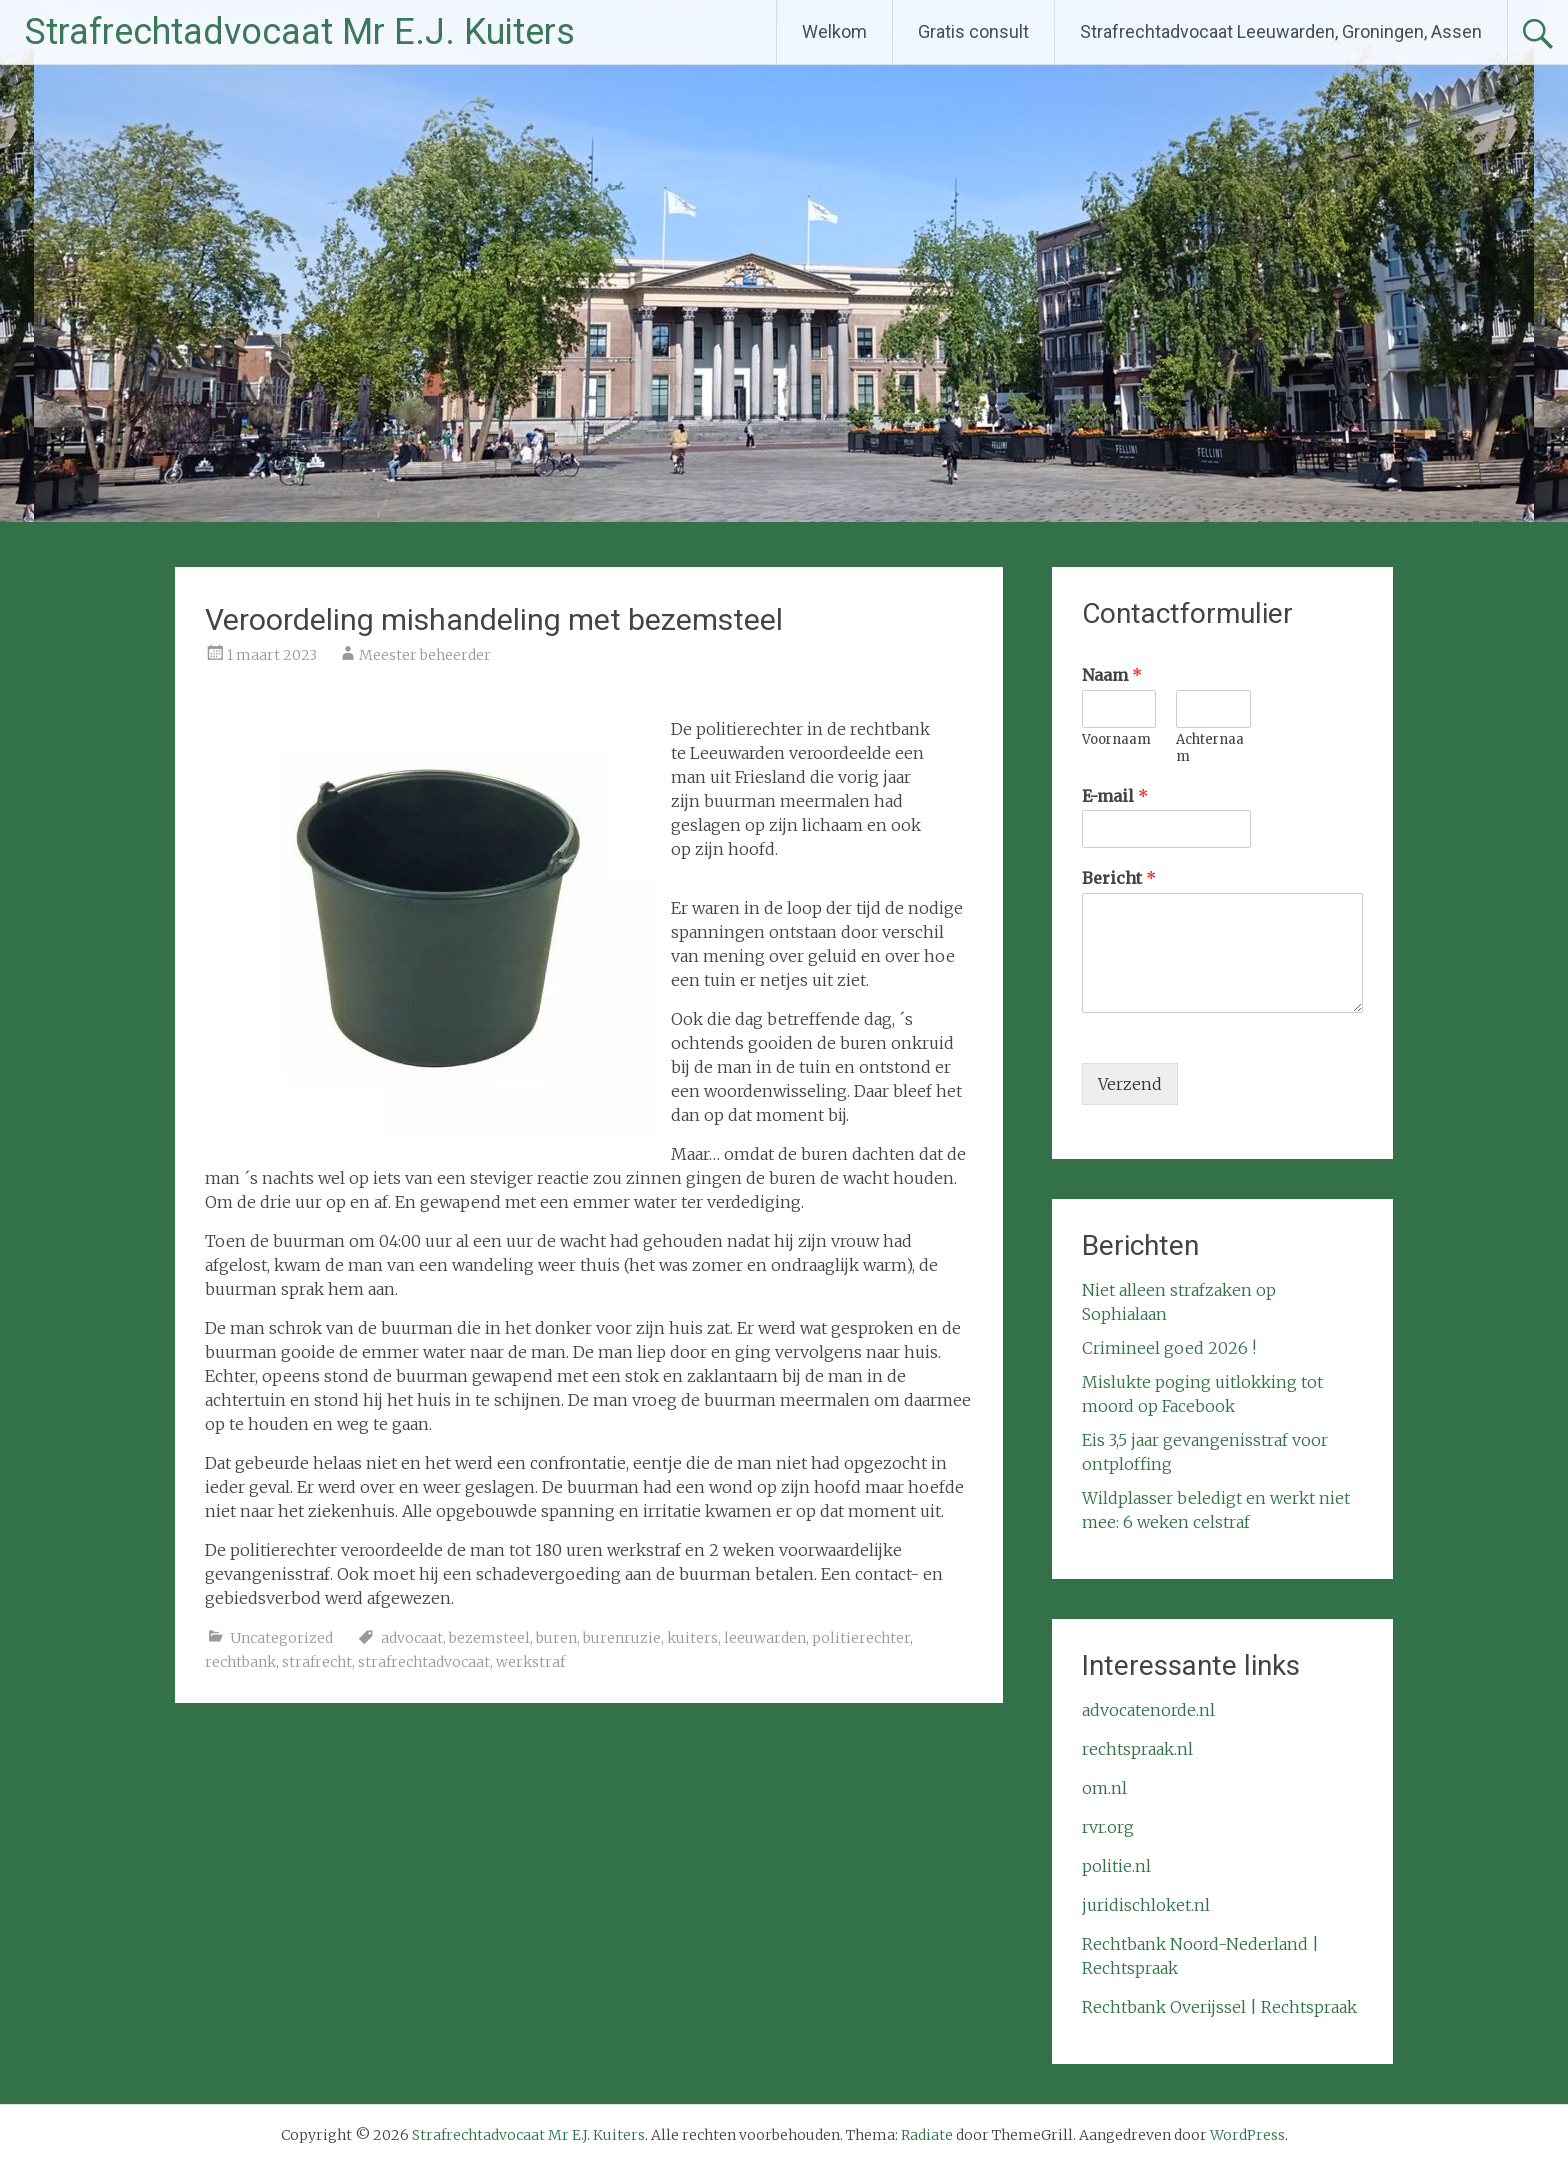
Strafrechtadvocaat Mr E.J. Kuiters (300, 32)
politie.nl (1116, 1866)
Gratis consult (973, 31)
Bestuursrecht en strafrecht (885, 1755)
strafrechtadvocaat (424, 1662)
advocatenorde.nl (1148, 1710)
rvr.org (1108, 1827)
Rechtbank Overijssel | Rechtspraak (1219, 2007)
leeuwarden (765, 1638)
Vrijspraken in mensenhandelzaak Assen (343, 1755)
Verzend (1130, 1084)
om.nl (1104, 1788)
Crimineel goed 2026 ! (1169, 1348)
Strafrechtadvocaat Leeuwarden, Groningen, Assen (1281, 31)
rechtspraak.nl (1137, 1749)
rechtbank (240, 1662)
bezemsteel (489, 1638)
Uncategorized (281, 1638)
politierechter (861, 1638)
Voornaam (1116, 740)
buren (556, 1638)
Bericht (1119, 878)
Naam (1112, 675)
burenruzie (622, 1638)
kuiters (692, 1638)
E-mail (1115, 796)
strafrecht (317, 1662)
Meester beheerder (425, 655)
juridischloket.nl (1146, 1905)
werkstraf (530, 1662)
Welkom (834, 31)
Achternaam (1210, 748)
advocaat (412, 1638)
